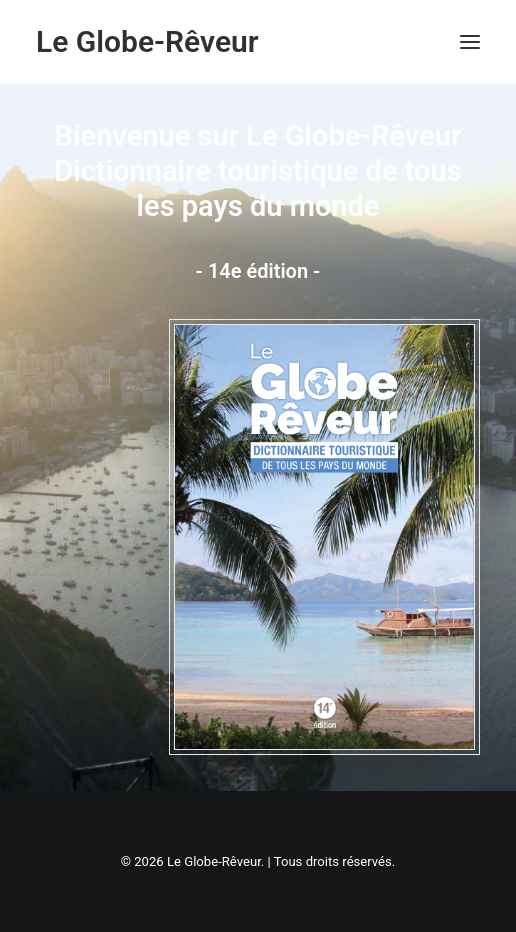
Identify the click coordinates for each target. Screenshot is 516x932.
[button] (470, 42)
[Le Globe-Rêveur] (147, 42)
